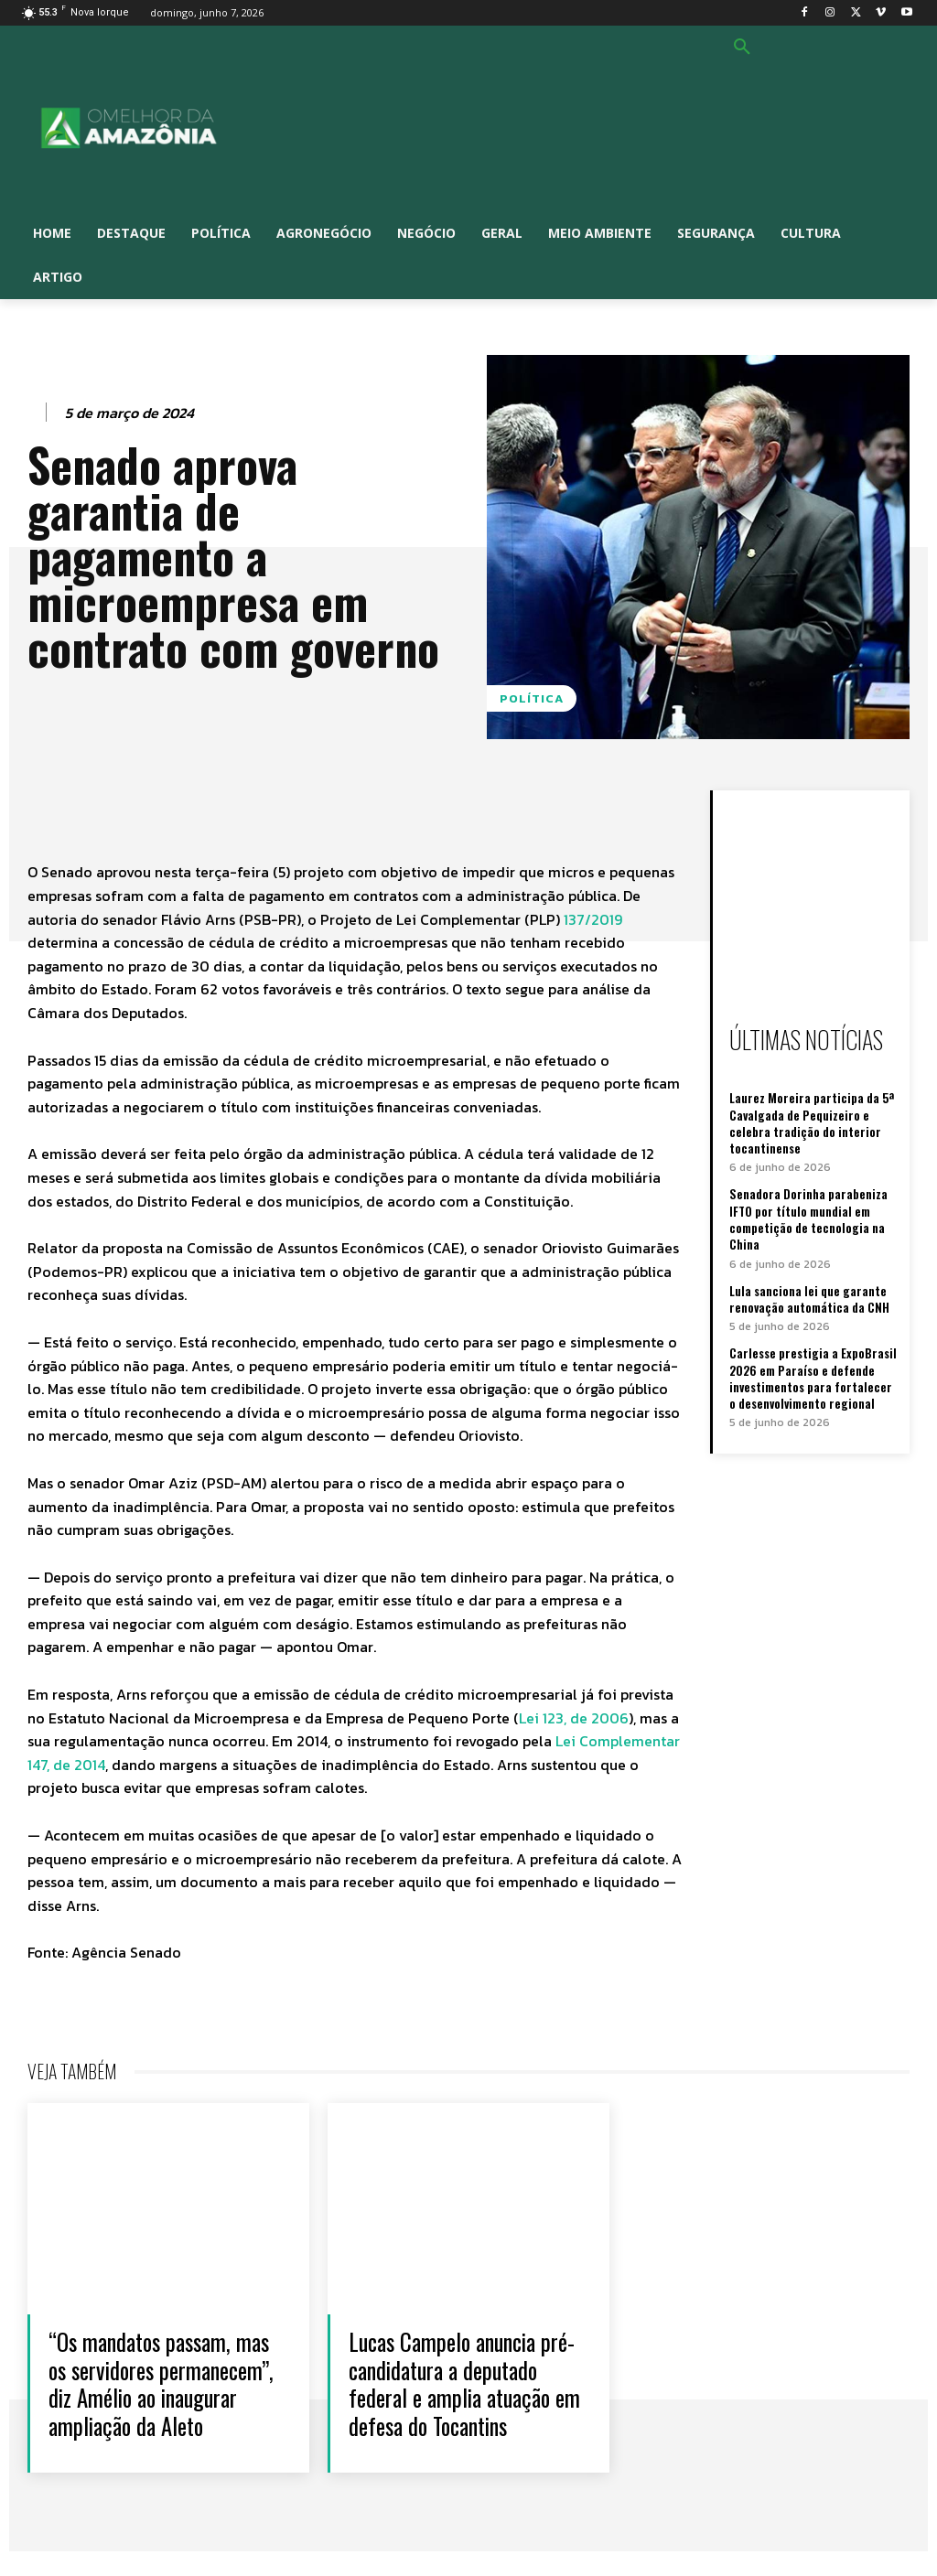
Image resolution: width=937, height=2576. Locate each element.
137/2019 (593, 919)
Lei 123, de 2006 (574, 1718)
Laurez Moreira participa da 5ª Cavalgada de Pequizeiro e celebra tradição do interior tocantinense (811, 1123)
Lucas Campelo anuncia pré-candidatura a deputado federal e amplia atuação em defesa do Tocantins (460, 2396)
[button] (742, 48)
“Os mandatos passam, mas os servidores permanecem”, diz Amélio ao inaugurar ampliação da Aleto (164, 2396)
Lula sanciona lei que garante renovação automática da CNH (809, 1297)
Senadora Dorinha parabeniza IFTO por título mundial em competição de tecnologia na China (808, 1219)
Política (531, 698)
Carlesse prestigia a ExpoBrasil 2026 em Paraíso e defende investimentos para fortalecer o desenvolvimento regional (812, 1377)
